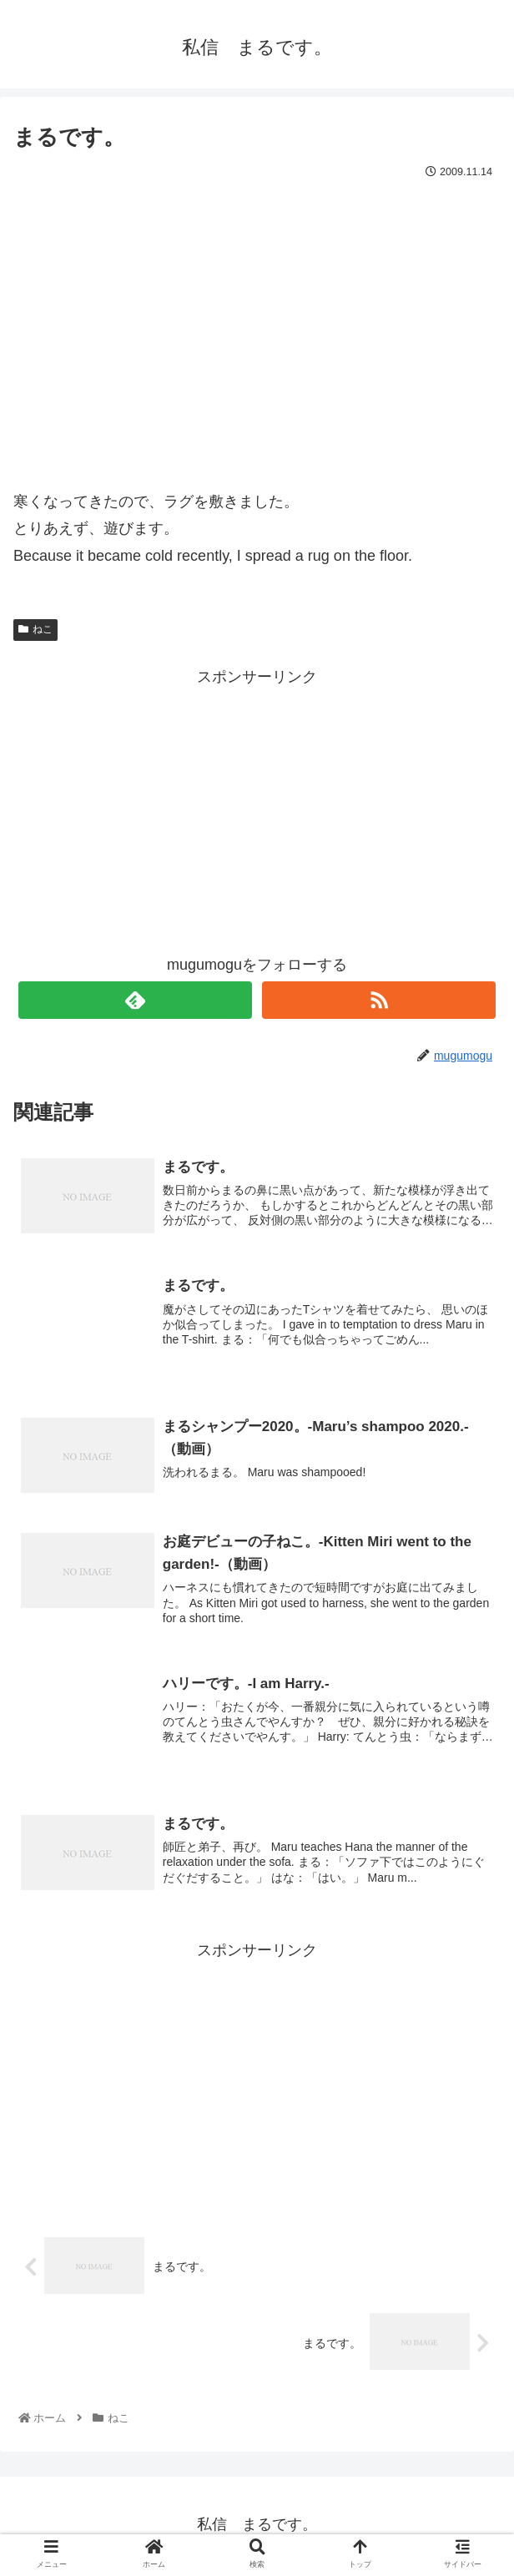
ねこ (35, 629)
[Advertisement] (257, 808)
